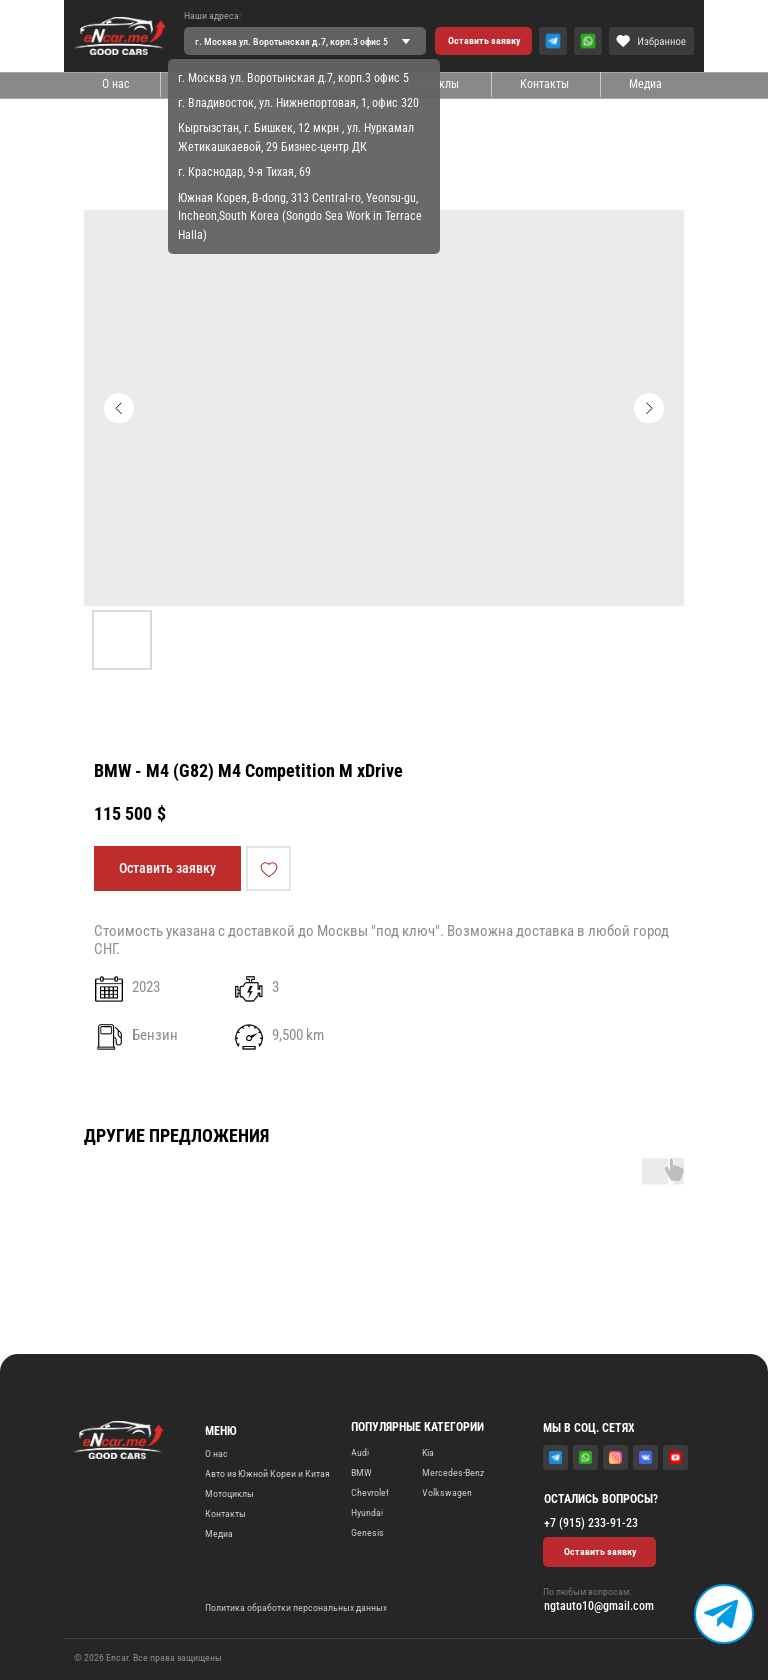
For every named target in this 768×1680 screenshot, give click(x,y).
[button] (483, 41)
